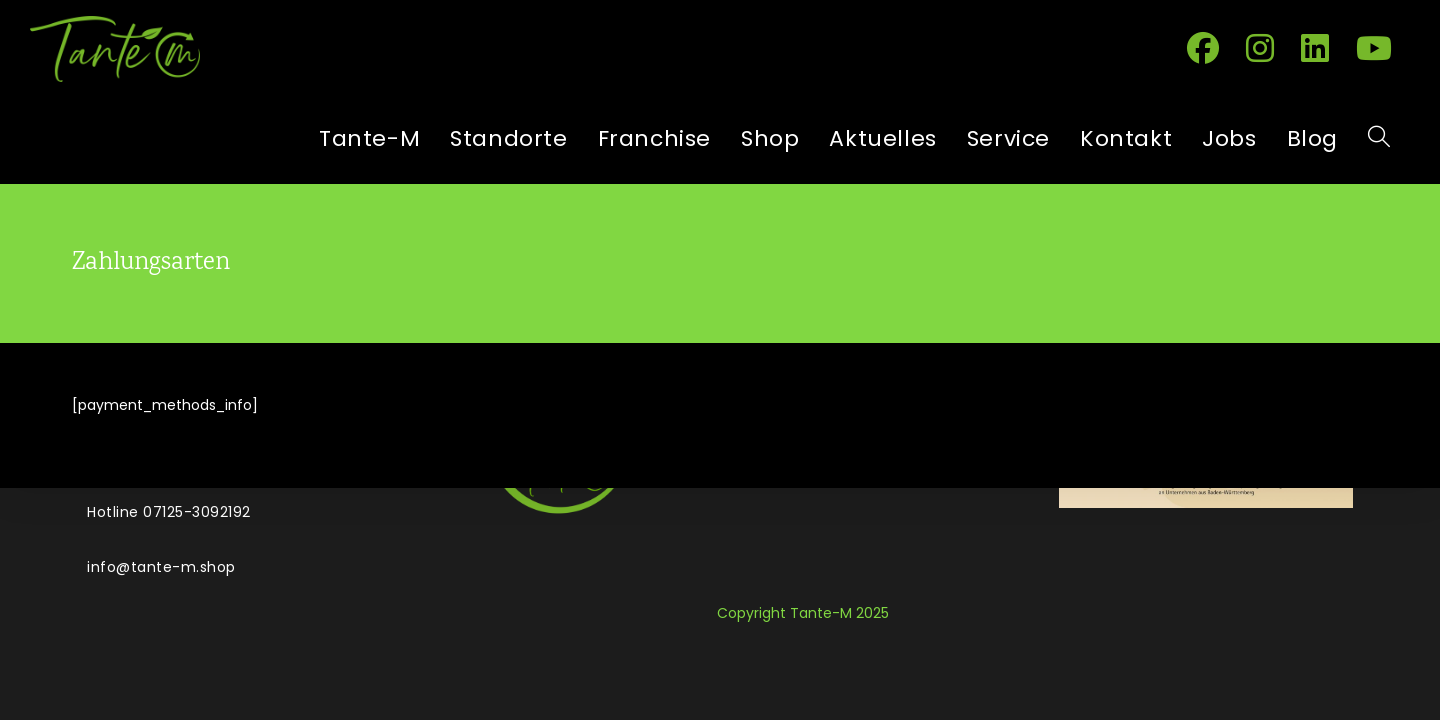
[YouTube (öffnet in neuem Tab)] (1381, 47)
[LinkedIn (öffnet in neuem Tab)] (1322, 47)
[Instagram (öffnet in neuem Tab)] (1267, 47)
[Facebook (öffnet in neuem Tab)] (1210, 47)
